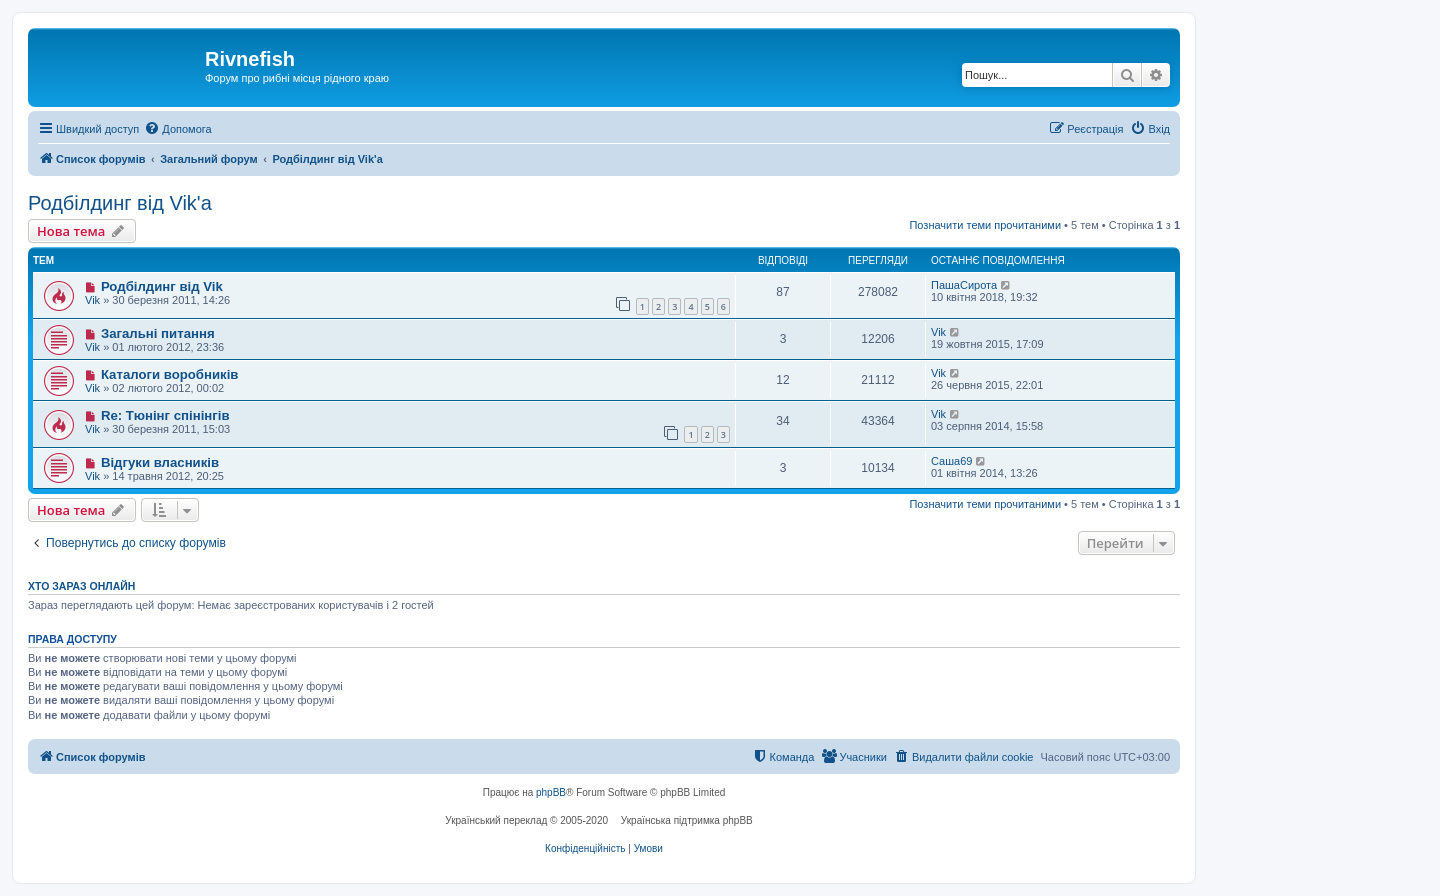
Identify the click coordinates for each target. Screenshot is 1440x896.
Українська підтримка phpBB (687, 820)
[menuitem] (177, 129)
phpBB (551, 792)
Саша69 (951, 461)
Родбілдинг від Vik (162, 286)
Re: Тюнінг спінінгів (165, 415)
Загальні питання (158, 333)
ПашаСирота (964, 285)
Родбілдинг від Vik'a (120, 203)
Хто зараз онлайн (81, 586)
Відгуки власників (160, 462)
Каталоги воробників (170, 374)
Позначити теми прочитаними (985, 225)
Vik (92, 300)
